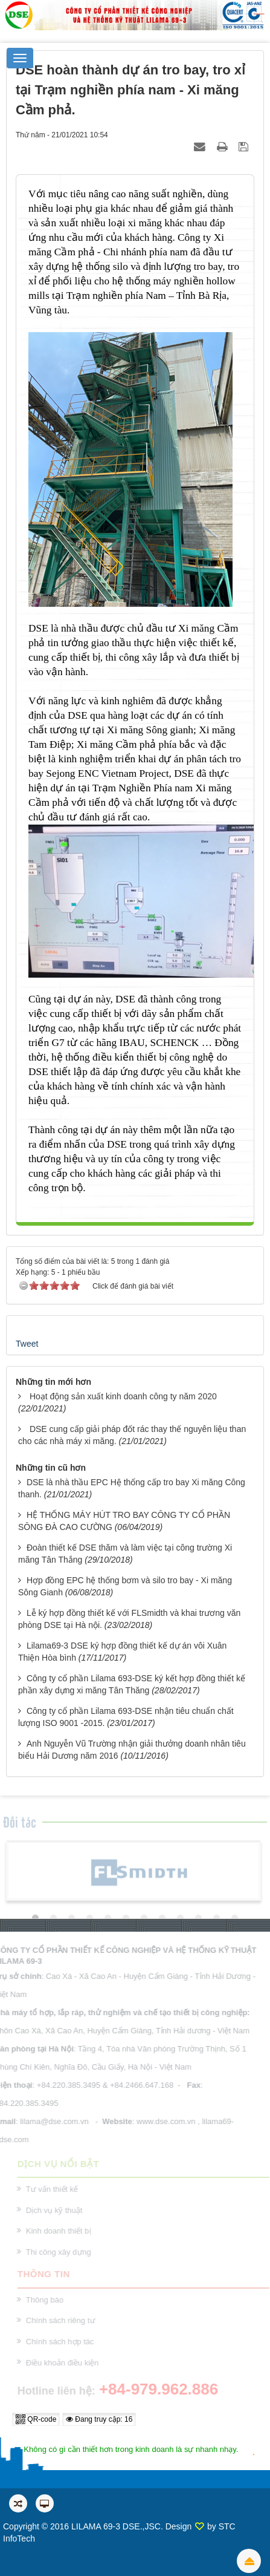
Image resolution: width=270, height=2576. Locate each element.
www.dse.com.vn (164, 2121)
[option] (133, 1872)
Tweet (27, 1343)
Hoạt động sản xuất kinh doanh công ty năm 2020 (123, 1396)
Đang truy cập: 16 (99, 2419)
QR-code (36, 2419)
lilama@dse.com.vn (52, 2121)
